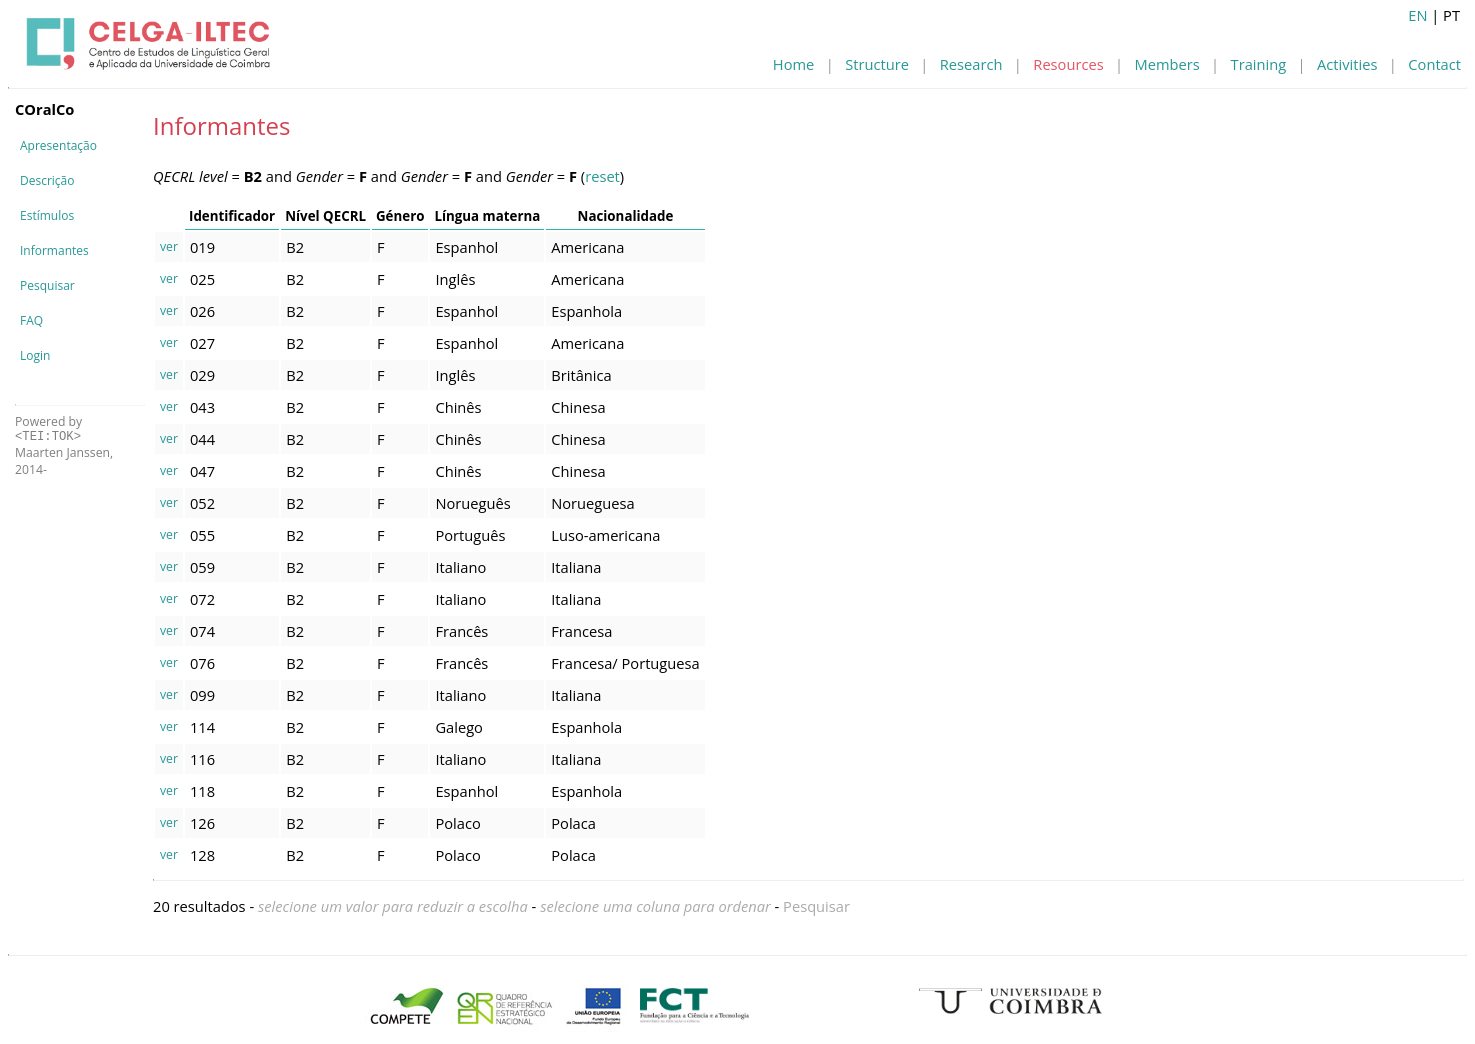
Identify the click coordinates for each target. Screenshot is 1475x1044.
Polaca (573, 823)
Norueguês (472, 503)
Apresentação (58, 145)
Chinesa (578, 407)
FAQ (31, 320)
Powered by (48, 428)
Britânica (581, 375)
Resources (1068, 64)
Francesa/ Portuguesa (625, 663)
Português (470, 535)
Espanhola (586, 311)
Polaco (457, 823)
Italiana (576, 567)
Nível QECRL (325, 216)
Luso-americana (605, 535)
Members (1167, 64)
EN (1417, 15)
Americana (587, 247)
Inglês (455, 279)
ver (169, 246)
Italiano (460, 567)
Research (971, 64)
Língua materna (487, 216)
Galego (459, 727)
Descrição (47, 180)
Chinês (458, 407)
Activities (1347, 64)
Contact (1434, 64)
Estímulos (47, 215)
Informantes (54, 250)
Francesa (581, 631)
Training (1259, 64)
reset (602, 176)
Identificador (232, 216)
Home (793, 64)
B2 (295, 247)
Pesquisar (47, 285)
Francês (461, 631)
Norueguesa (592, 503)
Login (35, 355)
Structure (877, 64)
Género (400, 216)
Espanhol (466, 247)
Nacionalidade (626, 216)
